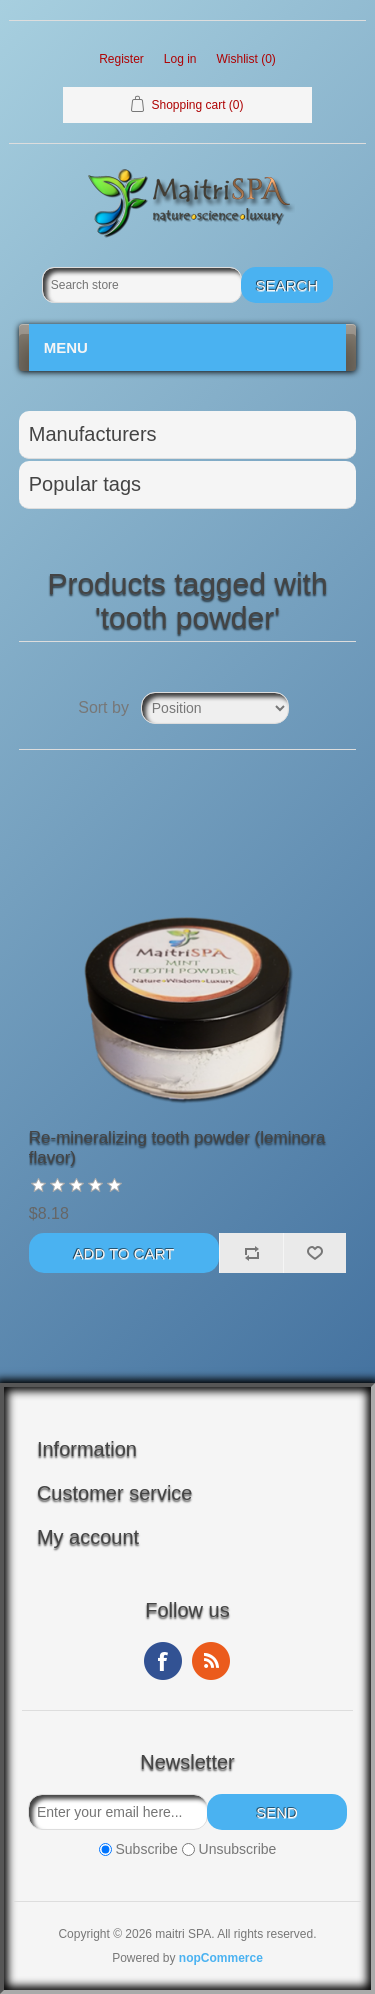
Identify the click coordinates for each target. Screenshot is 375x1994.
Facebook (163, 1661)
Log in (180, 59)
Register (121, 59)
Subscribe (146, 1850)
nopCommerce (221, 1958)
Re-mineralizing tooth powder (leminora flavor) (177, 1147)
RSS (211, 1661)
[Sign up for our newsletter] (118, 1812)
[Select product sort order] (215, 708)
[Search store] (142, 285)
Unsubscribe (238, 1850)
